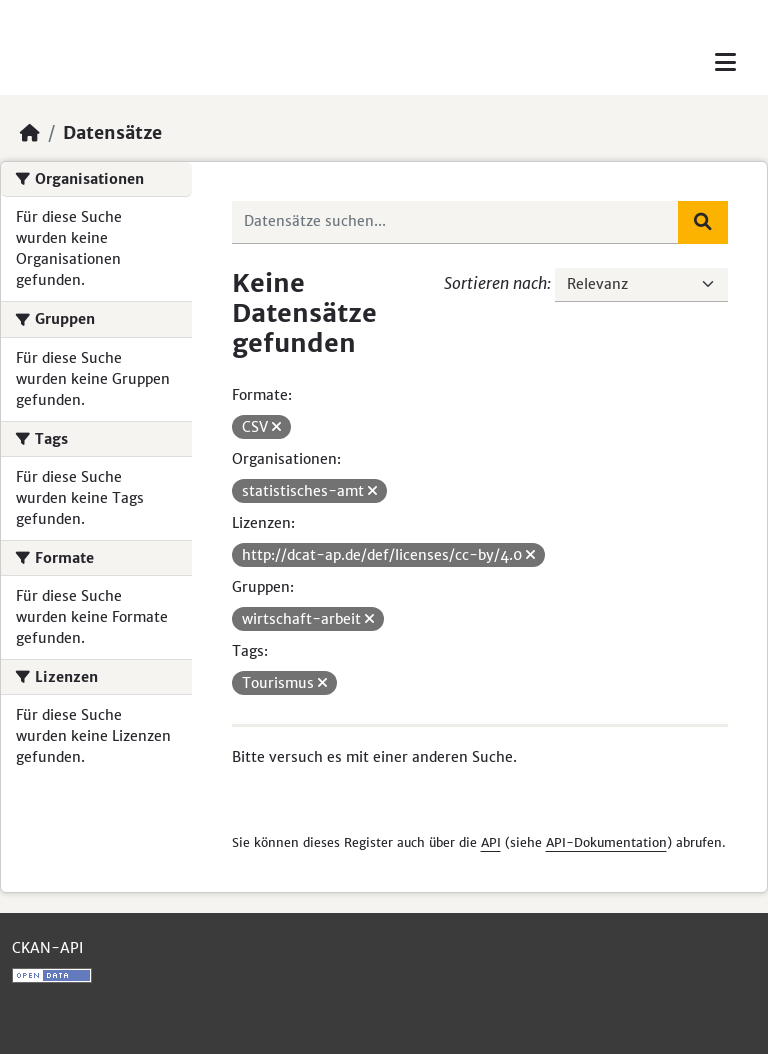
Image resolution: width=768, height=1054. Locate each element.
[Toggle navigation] (725, 62)
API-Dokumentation (606, 842)
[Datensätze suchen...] (456, 222)
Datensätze (112, 133)
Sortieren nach (495, 283)
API (491, 842)
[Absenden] (703, 222)
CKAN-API (47, 948)
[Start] (30, 133)
